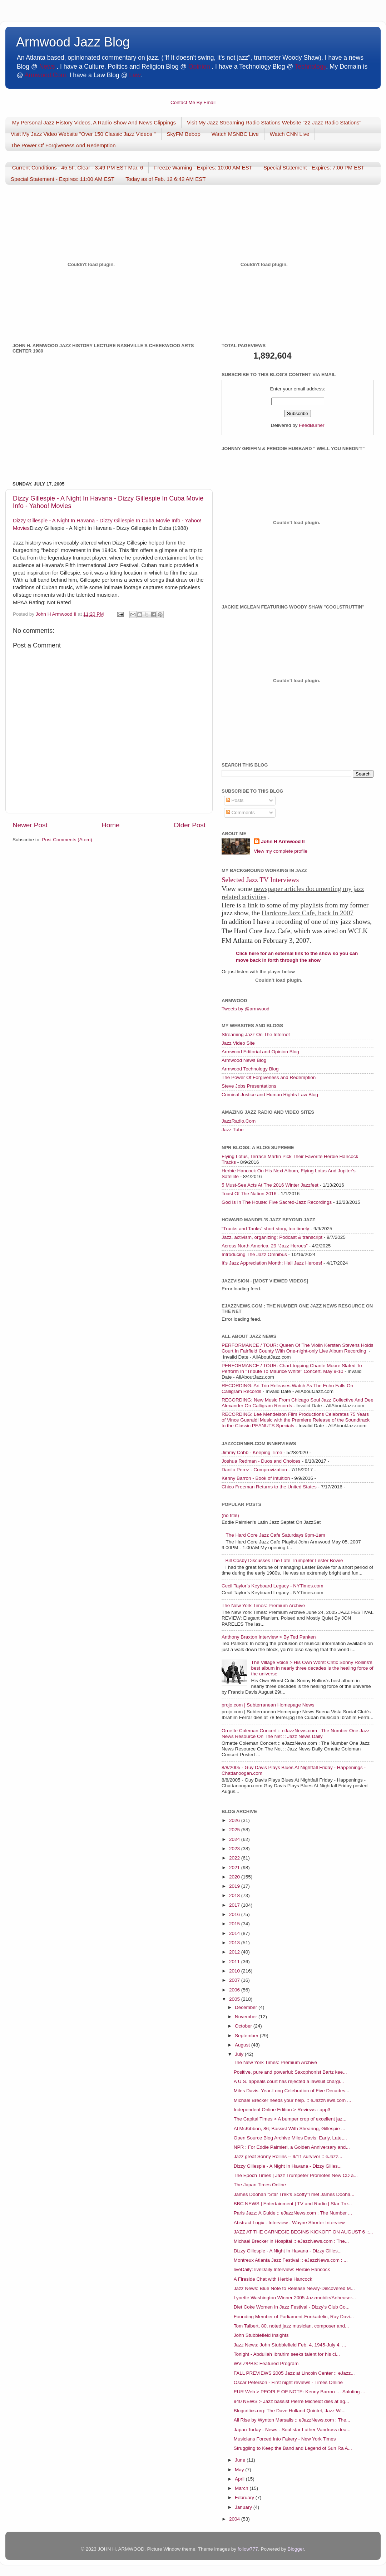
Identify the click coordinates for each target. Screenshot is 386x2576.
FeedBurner (311, 425)
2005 (235, 1999)
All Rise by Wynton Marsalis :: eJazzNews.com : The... (292, 2420)
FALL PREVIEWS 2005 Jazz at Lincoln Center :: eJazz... (294, 2373)
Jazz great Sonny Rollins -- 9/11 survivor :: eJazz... (288, 2156)
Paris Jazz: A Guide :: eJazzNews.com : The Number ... (293, 2213)
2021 (235, 1867)
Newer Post (30, 825)
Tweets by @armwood (245, 1008)
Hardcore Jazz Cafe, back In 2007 (307, 913)
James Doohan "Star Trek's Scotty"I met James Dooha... (294, 2194)
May (240, 2469)
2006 (235, 1990)
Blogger (295, 2549)
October (244, 2026)
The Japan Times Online (260, 2184)
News (47, 66)
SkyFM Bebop (184, 134)
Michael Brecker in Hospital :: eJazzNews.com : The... (291, 2241)
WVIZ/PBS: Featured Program (266, 2363)
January (244, 2507)
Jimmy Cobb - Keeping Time (252, 1452)
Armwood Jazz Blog (73, 42)
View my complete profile (280, 851)
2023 (235, 1848)
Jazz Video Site (238, 1043)
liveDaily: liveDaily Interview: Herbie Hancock (282, 2269)
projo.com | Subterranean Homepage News (268, 1705)
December (246, 2007)
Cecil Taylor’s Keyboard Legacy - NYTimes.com (272, 1586)
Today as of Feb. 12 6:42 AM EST (165, 179)
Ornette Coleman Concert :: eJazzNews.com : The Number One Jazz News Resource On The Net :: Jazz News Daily (296, 1733)
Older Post (190, 825)
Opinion (199, 66)
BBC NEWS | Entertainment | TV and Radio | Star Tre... (293, 2203)
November (246, 2016)
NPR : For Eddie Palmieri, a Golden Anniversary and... (292, 2147)
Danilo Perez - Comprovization (254, 1469)
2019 (235, 1886)
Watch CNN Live (289, 134)
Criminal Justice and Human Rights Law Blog (270, 1094)
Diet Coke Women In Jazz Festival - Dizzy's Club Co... (292, 2307)
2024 (235, 1839)
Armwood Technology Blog (250, 1069)
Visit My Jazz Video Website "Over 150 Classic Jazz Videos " (83, 134)
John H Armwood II (283, 841)
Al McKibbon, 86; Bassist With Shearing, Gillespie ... (289, 2128)
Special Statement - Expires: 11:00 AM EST (62, 179)
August (243, 2045)
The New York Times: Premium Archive (263, 1605)
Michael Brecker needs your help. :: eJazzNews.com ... (292, 2100)
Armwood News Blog (244, 1060)
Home (110, 825)
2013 (235, 1942)
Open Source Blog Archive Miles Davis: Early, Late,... (290, 2138)
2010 (235, 1971)
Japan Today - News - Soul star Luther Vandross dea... (292, 2429)
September (247, 2035)
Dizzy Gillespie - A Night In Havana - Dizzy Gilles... (288, 2166)
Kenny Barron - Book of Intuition (256, 1478)
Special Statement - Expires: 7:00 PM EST (314, 167)
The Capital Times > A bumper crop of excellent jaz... (290, 2119)
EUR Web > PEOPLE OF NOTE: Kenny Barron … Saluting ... (299, 2391)
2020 (235, 1877)
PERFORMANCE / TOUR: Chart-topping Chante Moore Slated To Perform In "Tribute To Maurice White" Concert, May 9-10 (292, 1368)
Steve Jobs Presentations (249, 1086)
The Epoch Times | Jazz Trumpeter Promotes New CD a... (296, 2175)
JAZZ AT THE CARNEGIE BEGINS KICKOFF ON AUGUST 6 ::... (303, 2232)
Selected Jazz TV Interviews (260, 879)
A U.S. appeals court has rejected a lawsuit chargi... (289, 2081)
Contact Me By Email (193, 102)
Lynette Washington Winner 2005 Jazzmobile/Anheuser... (295, 2297)
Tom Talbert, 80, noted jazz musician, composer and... (291, 2326)
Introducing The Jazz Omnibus (254, 1254)
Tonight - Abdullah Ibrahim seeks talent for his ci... (287, 2354)
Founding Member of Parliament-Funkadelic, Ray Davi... (294, 2316)
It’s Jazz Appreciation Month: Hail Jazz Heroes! (272, 1263)
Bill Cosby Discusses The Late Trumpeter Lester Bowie (284, 1560)
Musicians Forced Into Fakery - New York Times (285, 2439)
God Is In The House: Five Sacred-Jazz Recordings (277, 1202)
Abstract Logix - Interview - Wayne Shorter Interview (289, 2222)
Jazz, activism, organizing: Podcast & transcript (272, 1237)
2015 (235, 1923)
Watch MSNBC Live (235, 134)
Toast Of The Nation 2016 (249, 1193)
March (242, 2488)
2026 (235, 1820)
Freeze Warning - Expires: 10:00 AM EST (203, 167)
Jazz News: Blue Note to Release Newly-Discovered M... (294, 2288)
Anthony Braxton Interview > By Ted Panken (269, 1637)
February (245, 2497)
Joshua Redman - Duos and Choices (261, 1461)
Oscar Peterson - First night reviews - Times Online (288, 2382)
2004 (235, 2519)
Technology (310, 66)
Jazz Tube (233, 1129)
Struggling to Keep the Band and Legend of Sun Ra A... (293, 2448)
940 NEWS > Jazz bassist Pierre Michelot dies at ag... (291, 2401)
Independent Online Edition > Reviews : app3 (282, 2109)
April (240, 2479)
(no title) (230, 1515)
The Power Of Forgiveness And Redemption (63, 145)
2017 (235, 1905)
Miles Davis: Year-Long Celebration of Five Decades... (291, 2090)
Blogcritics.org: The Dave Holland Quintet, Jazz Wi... (290, 2410)
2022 (235, 1858)
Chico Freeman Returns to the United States (269, 1486)
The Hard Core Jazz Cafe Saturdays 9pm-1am (275, 1535)
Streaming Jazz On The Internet (256, 1034)
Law (134, 75)
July (240, 2054)
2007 (235, 1980)
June (241, 2460)
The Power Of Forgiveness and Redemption (269, 1077)
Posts (235, 800)
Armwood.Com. (46, 75)
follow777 (248, 2549)
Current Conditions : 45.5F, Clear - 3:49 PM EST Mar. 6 (77, 167)
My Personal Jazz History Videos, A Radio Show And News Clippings (94, 122)
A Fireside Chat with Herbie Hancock (273, 2279)
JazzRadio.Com (239, 1121)
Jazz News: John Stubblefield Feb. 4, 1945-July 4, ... (290, 2345)
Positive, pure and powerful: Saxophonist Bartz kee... (290, 2072)
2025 (235, 1829)
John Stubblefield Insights (261, 2335)
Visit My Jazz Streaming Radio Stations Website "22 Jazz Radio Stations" (274, 122)
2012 (235, 1952)
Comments (240, 812)
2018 (235, 1895)
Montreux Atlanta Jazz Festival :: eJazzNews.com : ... (291, 2260)
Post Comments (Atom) (67, 839)
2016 (235, 1914)
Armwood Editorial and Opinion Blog (260, 1051)
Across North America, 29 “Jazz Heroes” (265, 1245)
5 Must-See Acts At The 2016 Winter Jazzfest (270, 1185)
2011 (235, 1961)
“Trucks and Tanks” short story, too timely (265, 1228)
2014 (235, 1933)
